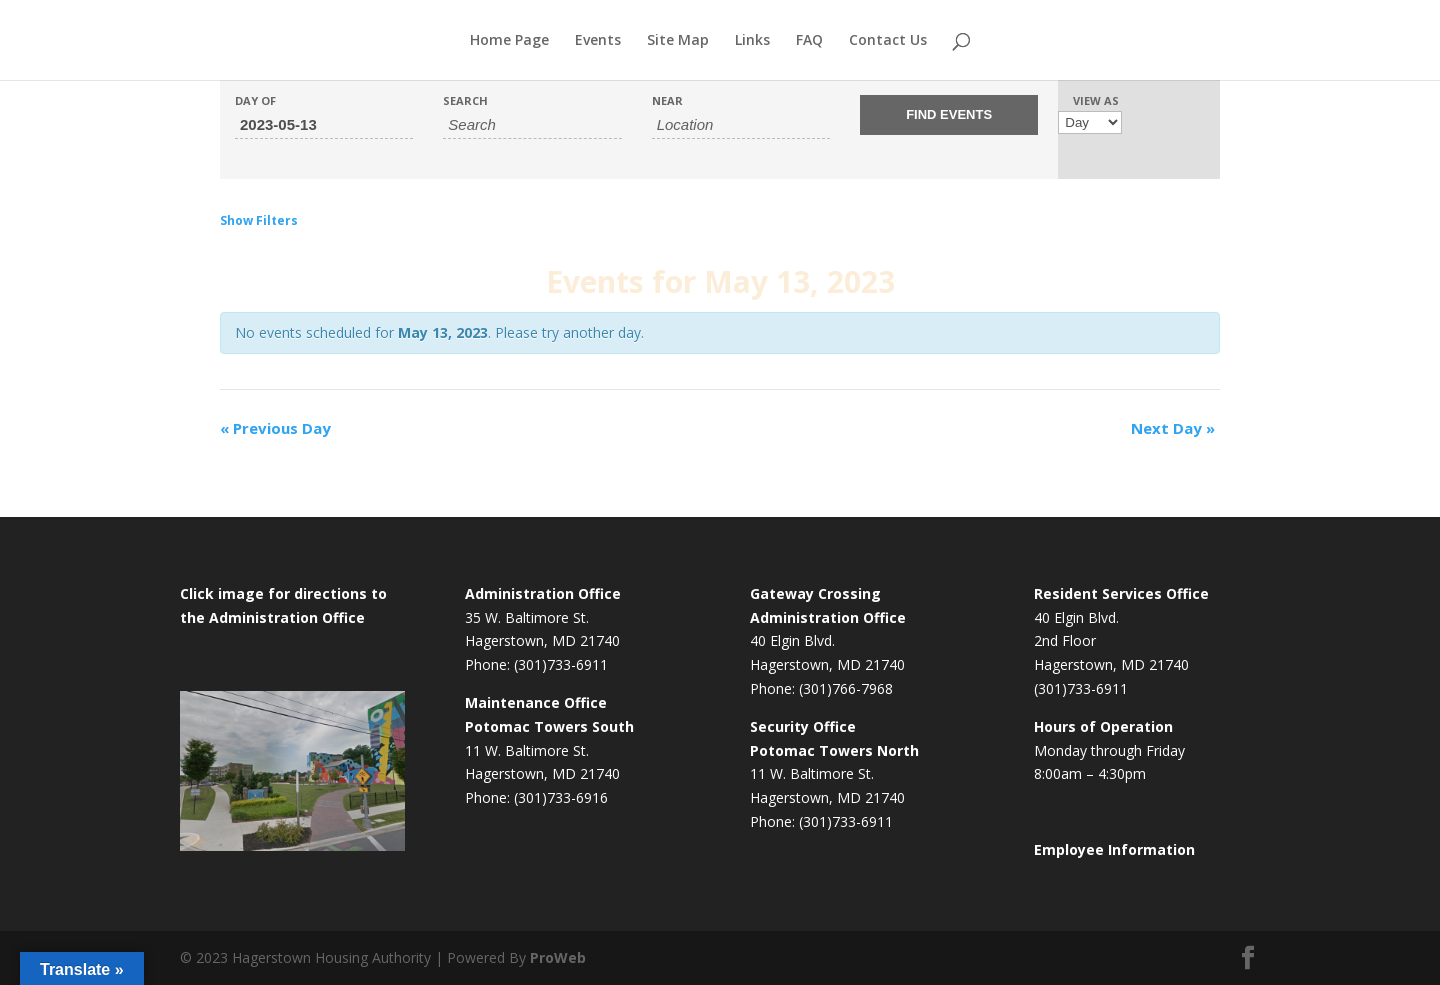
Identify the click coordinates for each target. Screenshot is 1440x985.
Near (667, 100)
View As (1096, 100)
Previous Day (275, 428)
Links (752, 41)
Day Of (255, 100)
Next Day (1173, 428)
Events (598, 41)
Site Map (678, 41)
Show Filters (259, 220)
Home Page (509, 41)
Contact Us (888, 41)
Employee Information (1114, 849)
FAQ (809, 41)
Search (465, 100)
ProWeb (558, 957)
